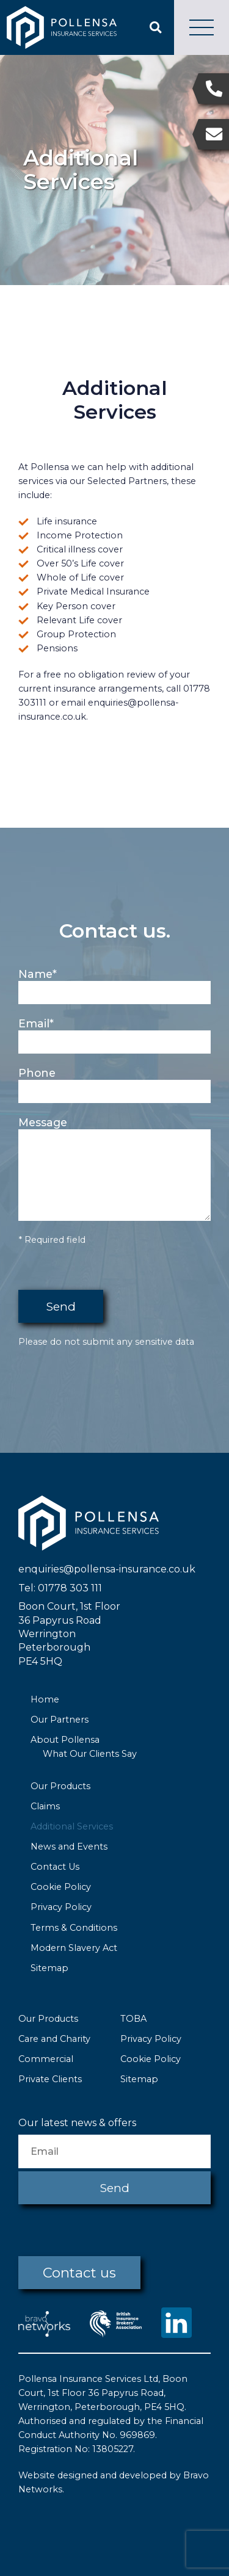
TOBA (133, 2018)
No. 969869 (128, 2434)
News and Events (69, 1846)
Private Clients (50, 2079)
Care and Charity (54, 2038)
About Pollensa (65, 1739)
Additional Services (72, 1826)
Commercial (45, 2058)
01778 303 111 (70, 1588)
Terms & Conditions (74, 1927)
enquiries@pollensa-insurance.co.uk (106, 1569)
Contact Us (55, 1866)
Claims (45, 1806)
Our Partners (60, 1719)
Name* (37, 974)
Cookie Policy (61, 1886)
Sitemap (49, 1968)
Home (45, 1699)
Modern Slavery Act (74, 1947)
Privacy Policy (61, 1906)
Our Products (60, 1786)
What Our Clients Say (90, 1753)
